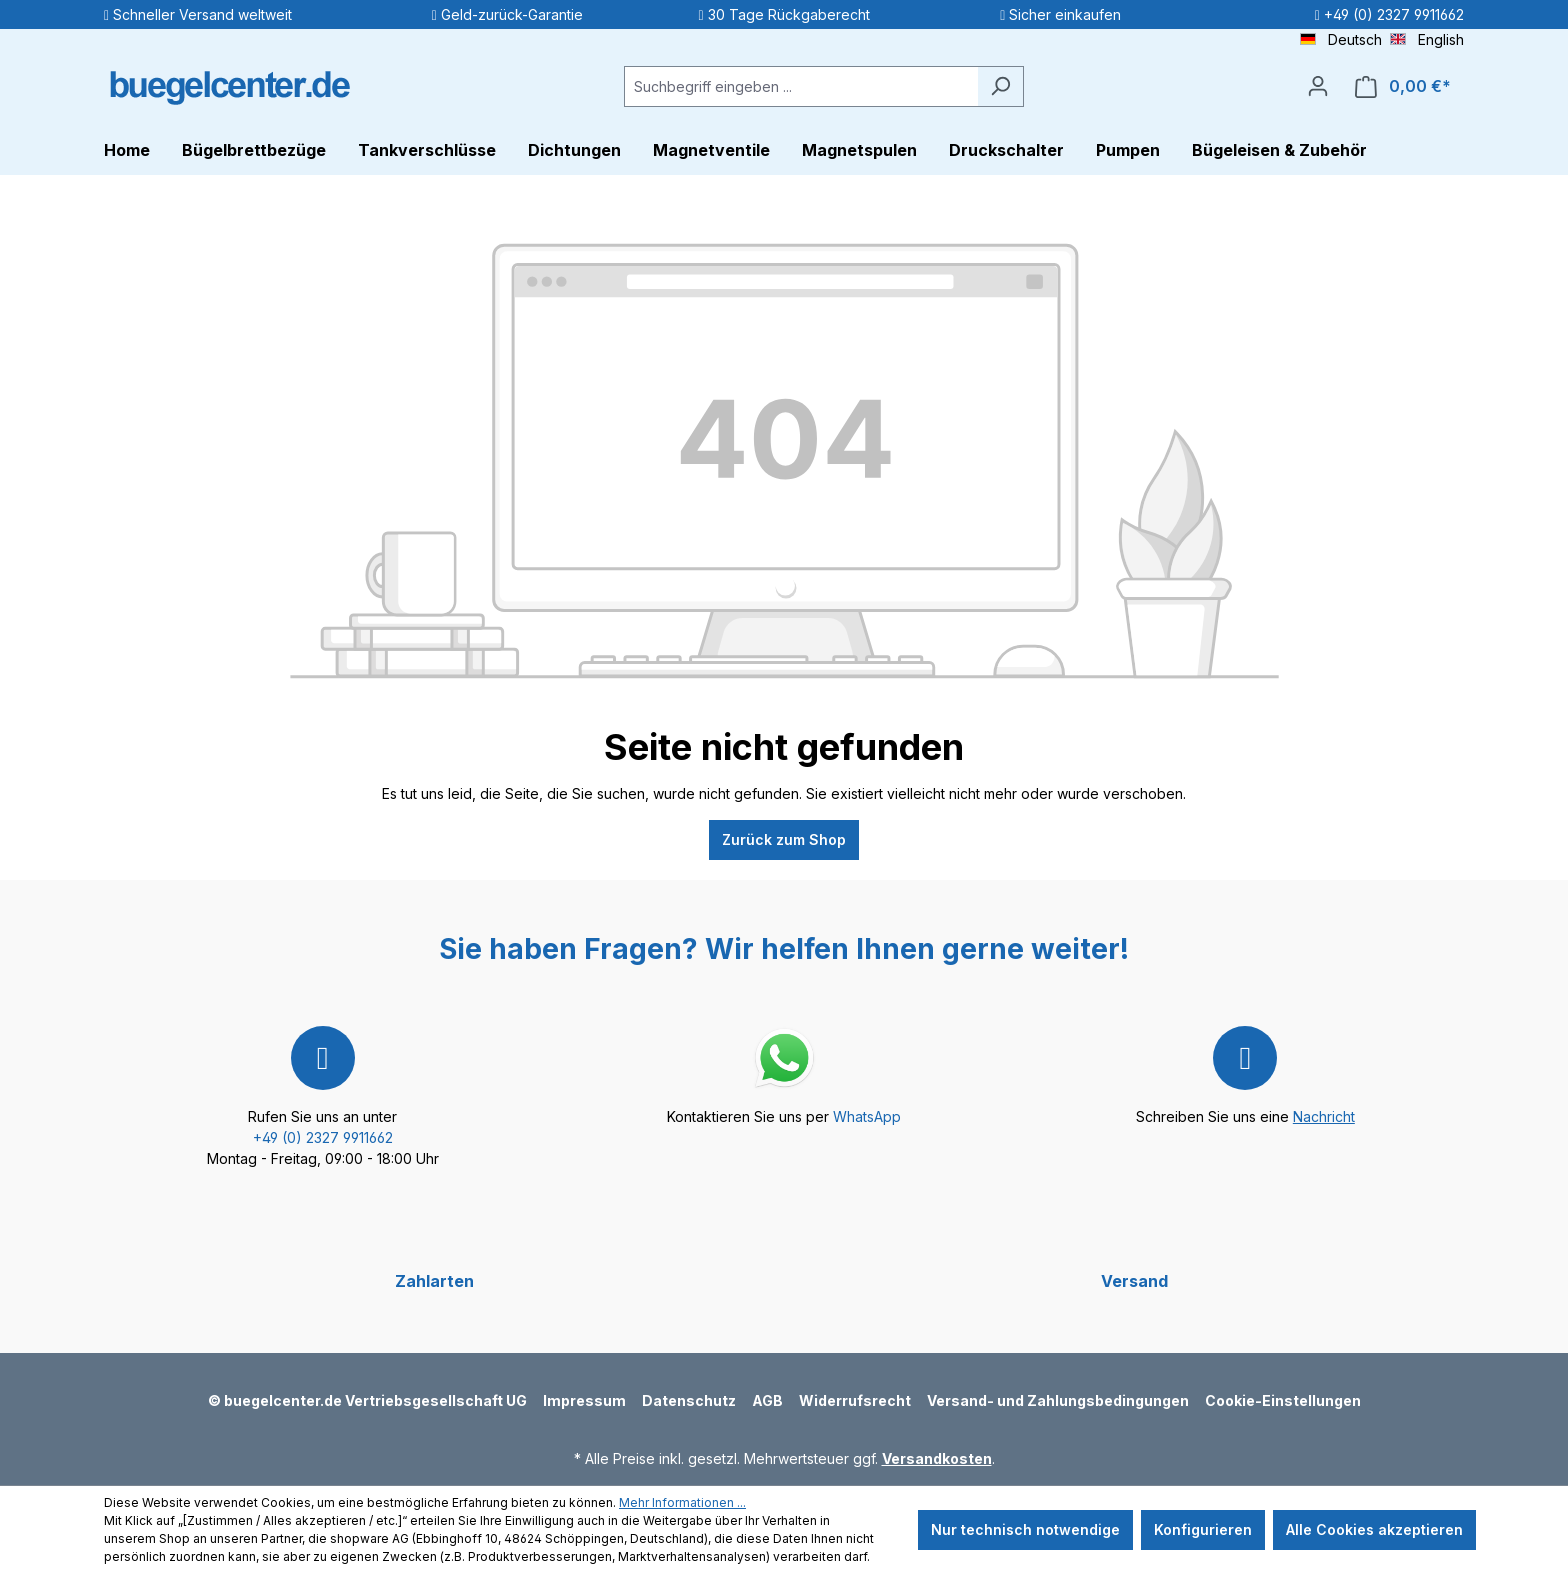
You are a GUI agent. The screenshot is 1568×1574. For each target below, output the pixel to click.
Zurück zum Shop (784, 839)
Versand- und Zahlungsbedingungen (1058, 1400)
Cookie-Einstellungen (1283, 1400)
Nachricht (1324, 1116)
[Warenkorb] (1403, 86)
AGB (767, 1400)
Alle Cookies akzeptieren (1374, 1529)
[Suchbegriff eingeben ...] (801, 86)
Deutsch (1341, 38)
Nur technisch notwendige (1025, 1529)
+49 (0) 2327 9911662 (323, 1137)
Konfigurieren (1203, 1529)
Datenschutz (689, 1400)
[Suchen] (1000, 86)
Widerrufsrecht (855, 1400)
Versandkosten (937, 1458)
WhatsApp (867, 1116)
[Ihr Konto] (1318, 86)
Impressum (584, 1400)
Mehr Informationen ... (682, 1502)
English (1427, 38)
